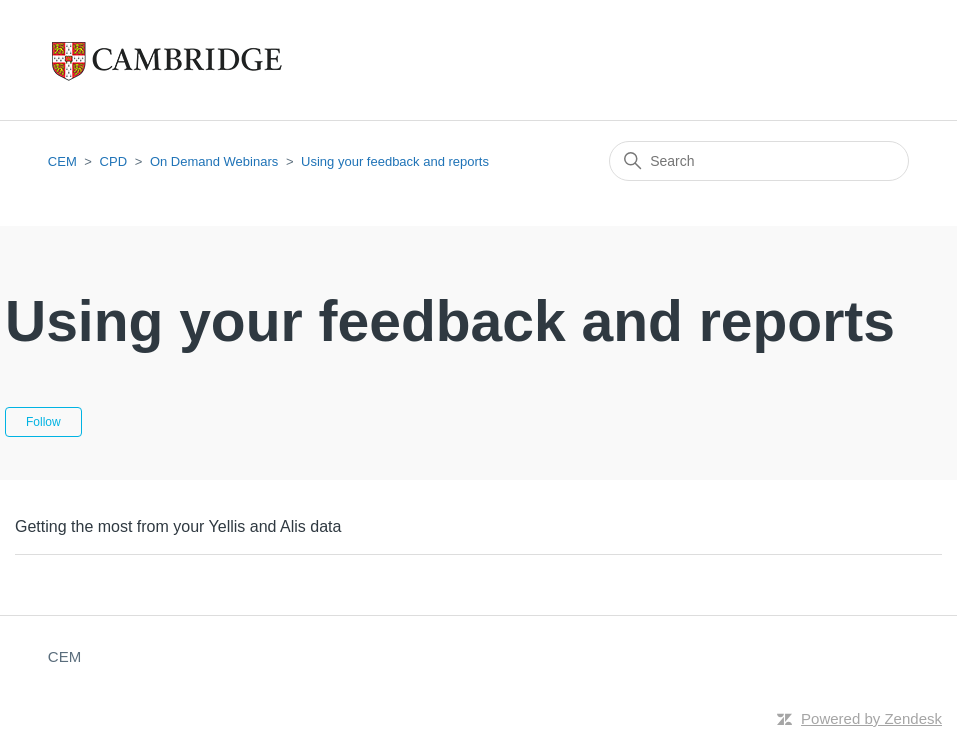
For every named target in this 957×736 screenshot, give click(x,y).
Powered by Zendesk (871, 718)
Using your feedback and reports (395, 161)
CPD (113, 161)
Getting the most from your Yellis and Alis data (178, 526)
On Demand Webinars (214, 161)
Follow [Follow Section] (43, 422)
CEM (62, 161)
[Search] (759, 161)
